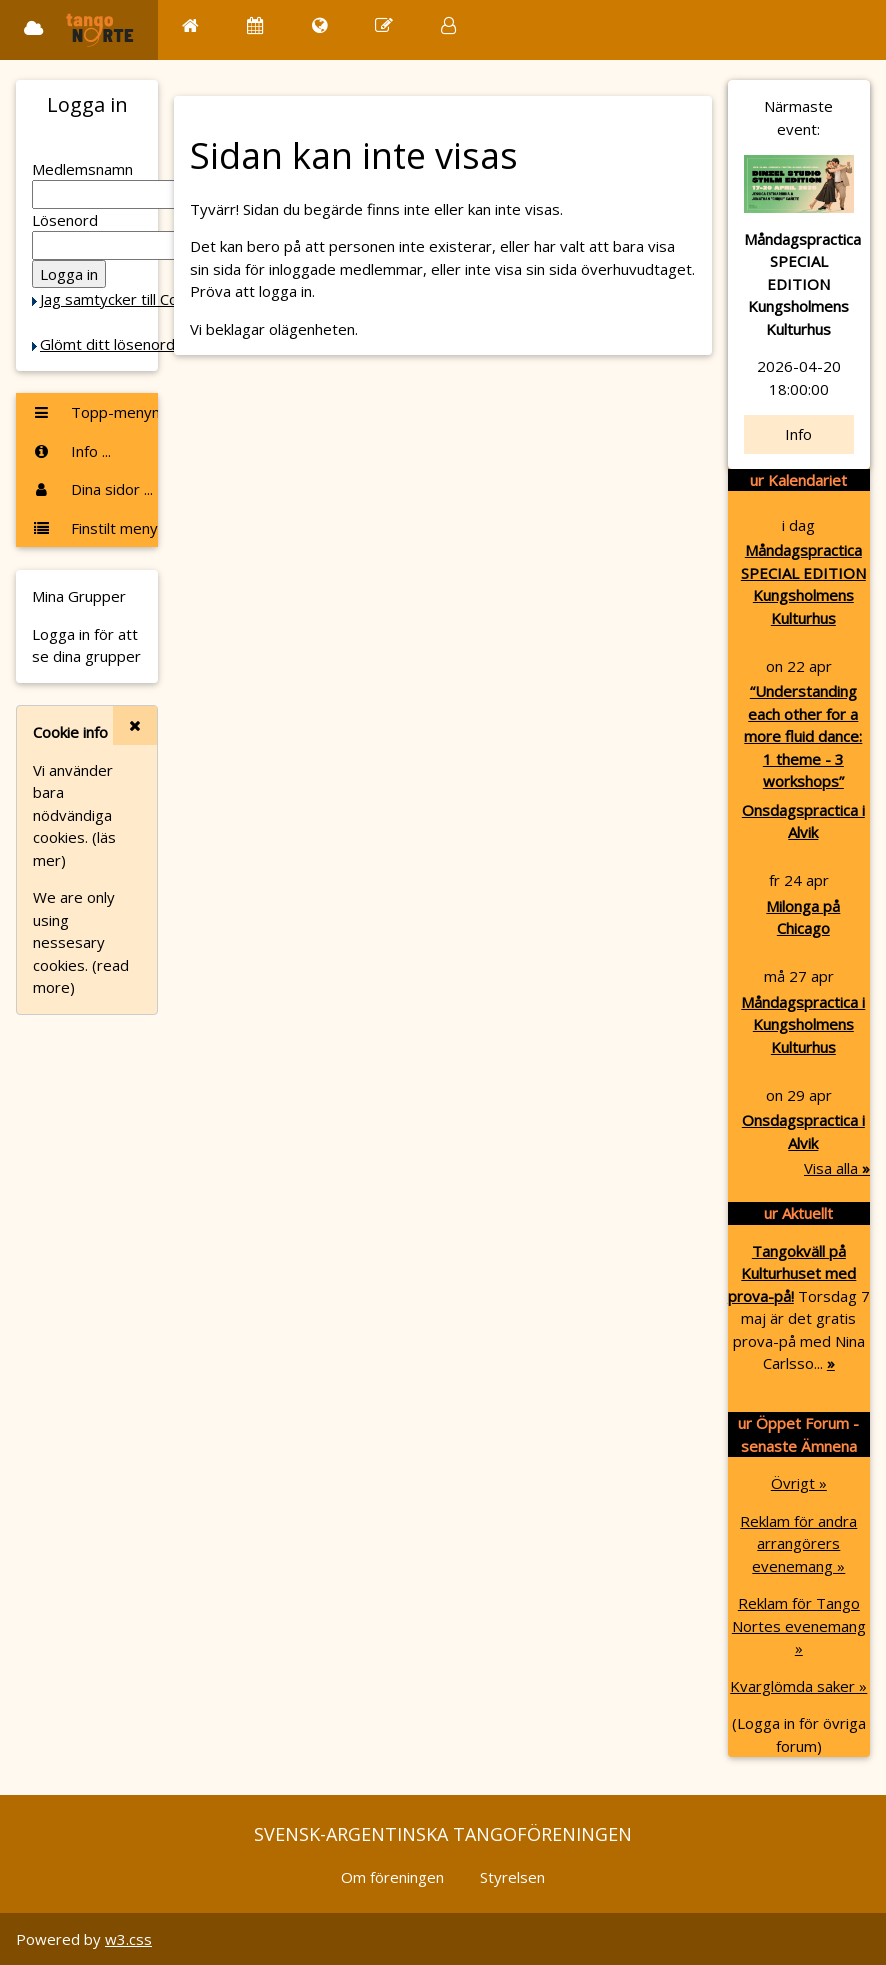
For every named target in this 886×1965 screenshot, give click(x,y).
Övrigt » (799, 1483)
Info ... (71, 451)
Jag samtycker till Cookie (123, 299)
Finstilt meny (95, 528)
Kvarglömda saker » (798, 1686)
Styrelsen (512, 1877)
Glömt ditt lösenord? (111, 344)
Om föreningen (392, 1877)
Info (798, 434)
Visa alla (837, 1168)
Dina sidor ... (92, 489)
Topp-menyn (95, 412)
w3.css (128, 1939)
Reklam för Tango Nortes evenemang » (799, 1625)
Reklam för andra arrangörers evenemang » (798, 1543)
